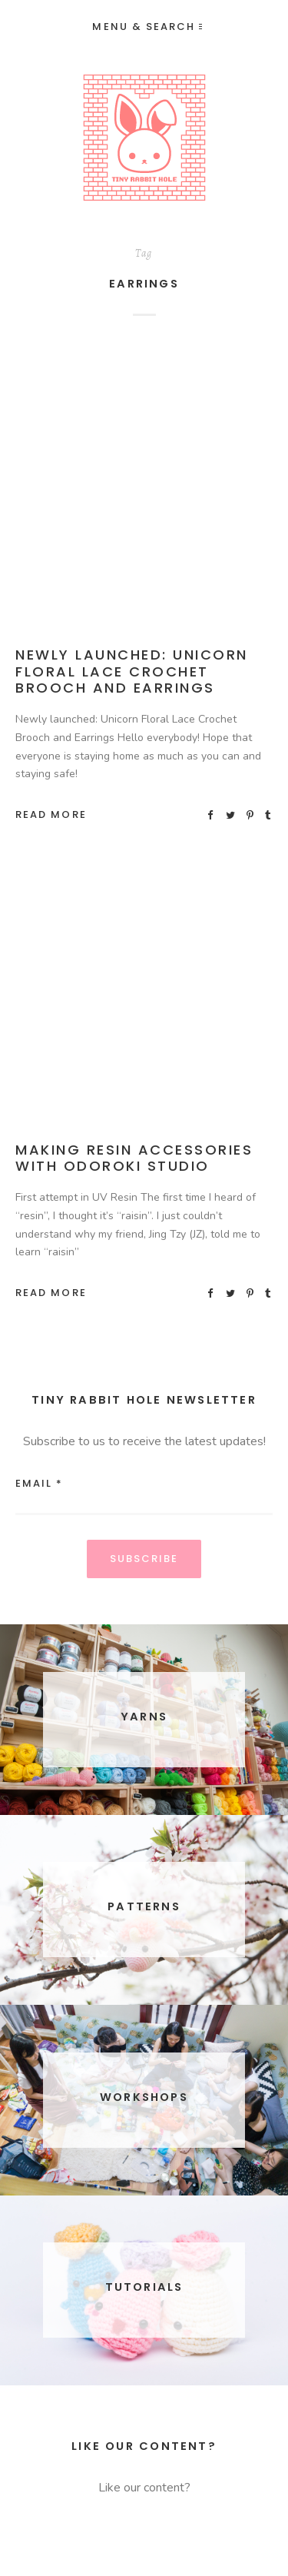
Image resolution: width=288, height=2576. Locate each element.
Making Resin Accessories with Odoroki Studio (134, 1158)
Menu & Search (146, 26)
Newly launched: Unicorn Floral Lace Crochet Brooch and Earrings (131, 671)
